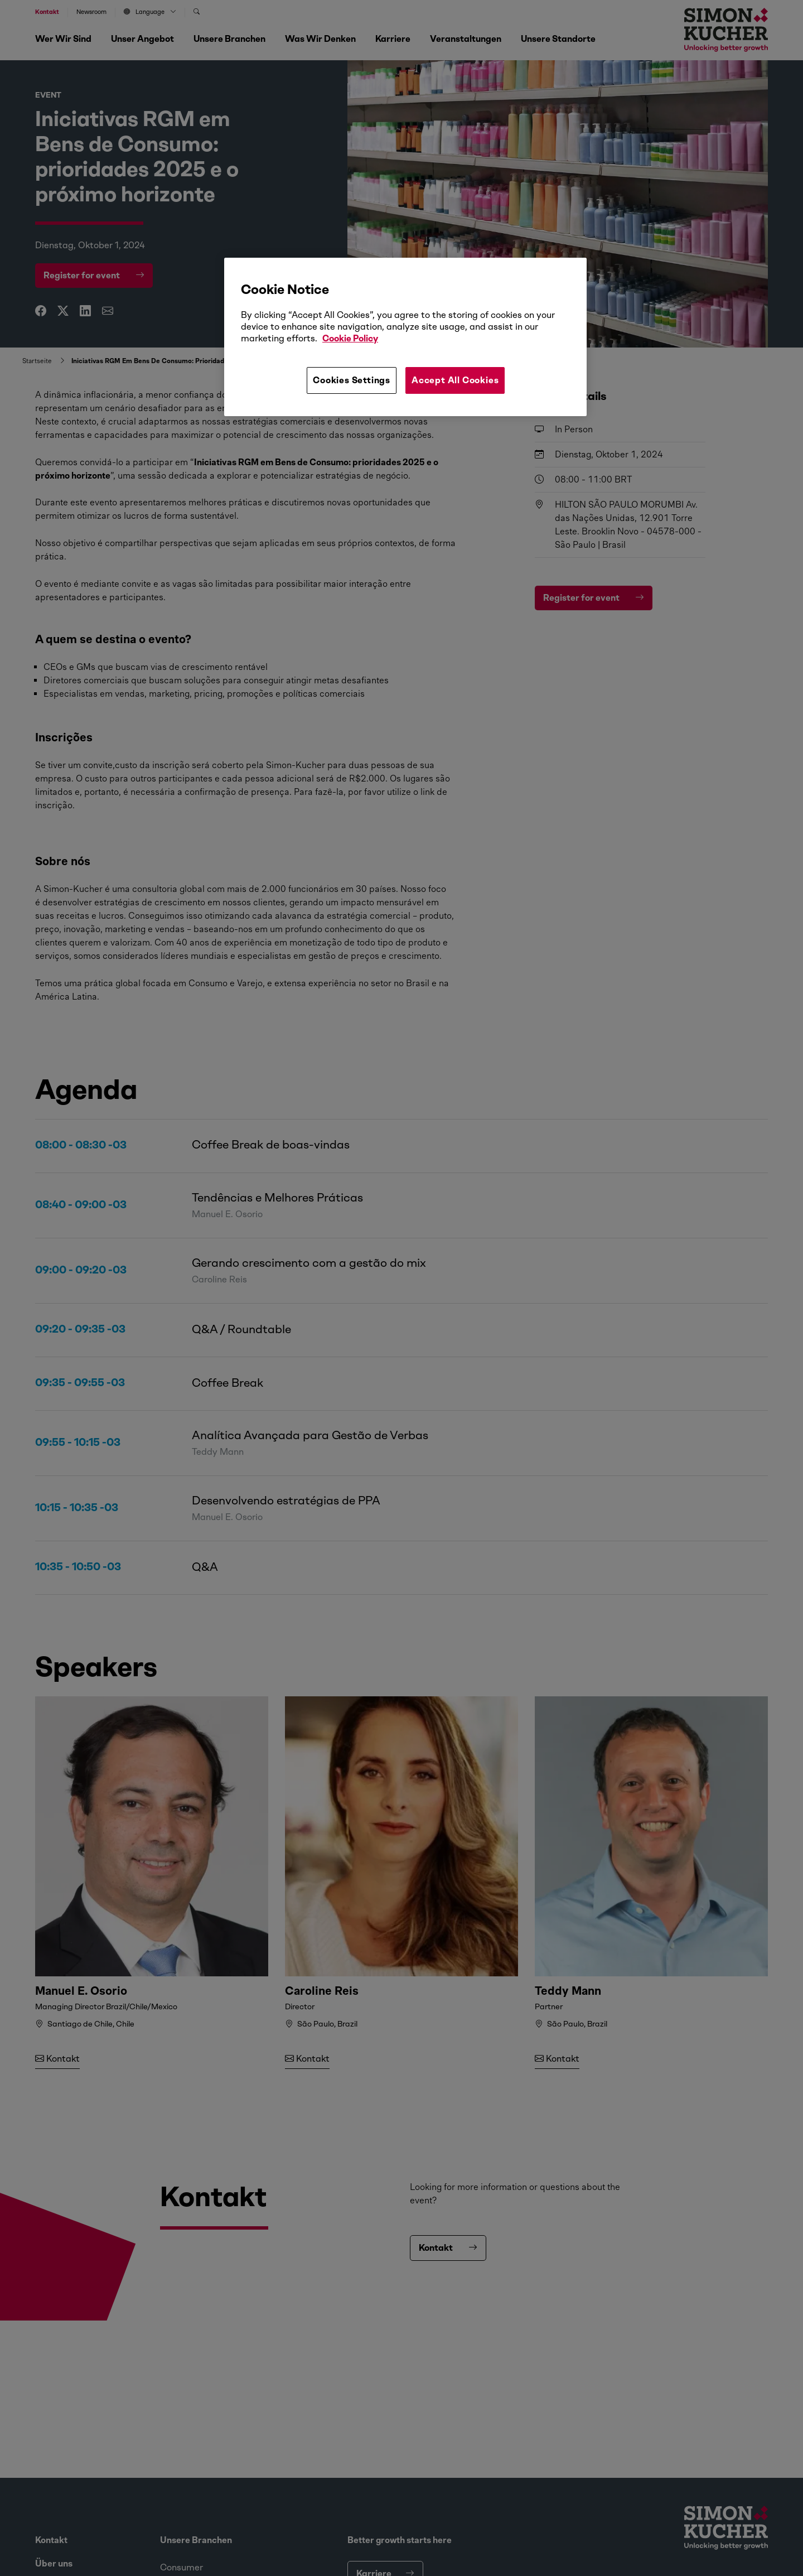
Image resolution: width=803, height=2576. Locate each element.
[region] (405, 337)
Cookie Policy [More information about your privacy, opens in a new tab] (350, 338)
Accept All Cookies (455, 380)
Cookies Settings (351, 380)
